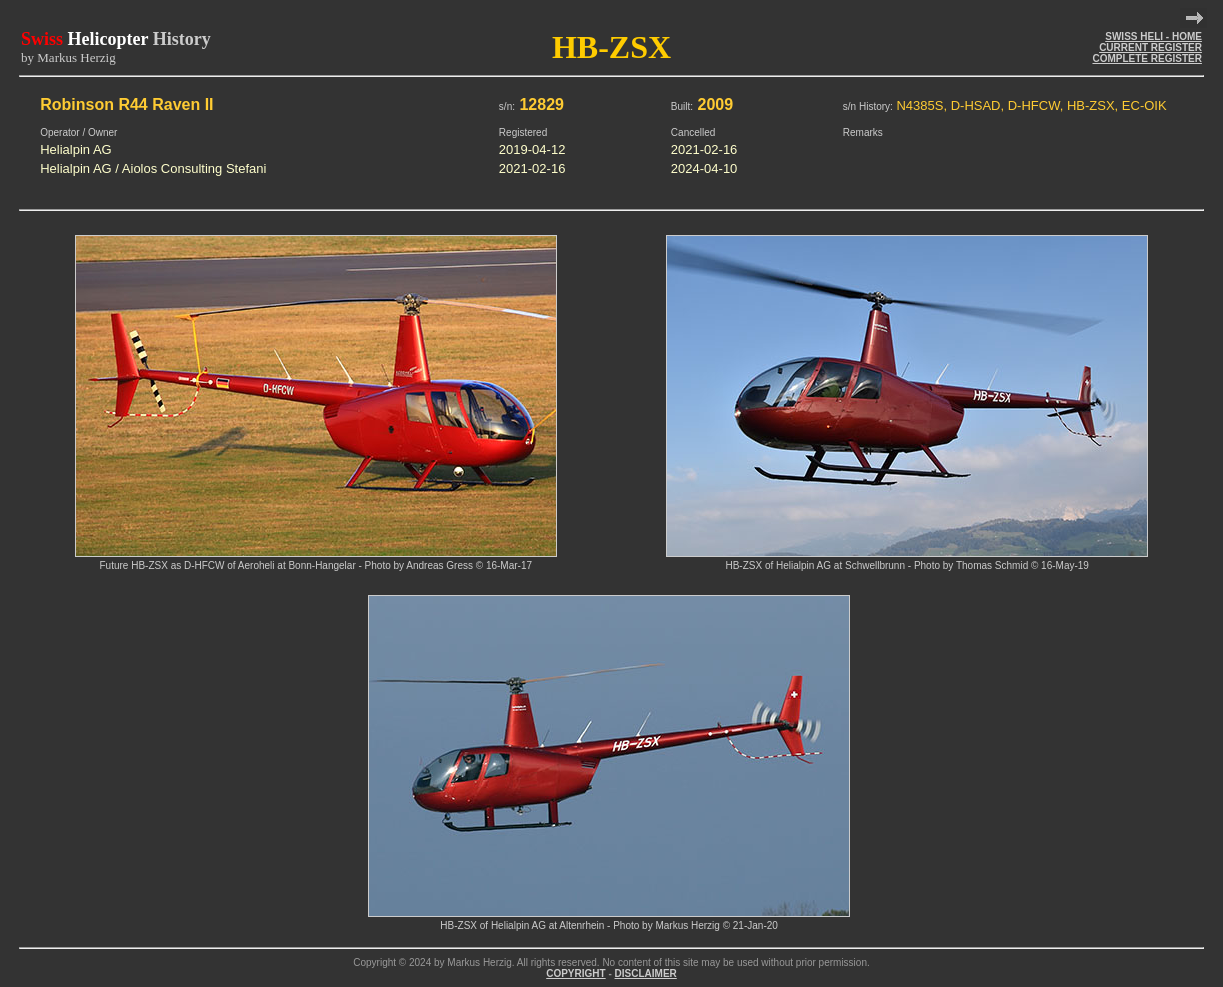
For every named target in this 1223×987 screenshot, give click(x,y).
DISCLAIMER (646, 973)
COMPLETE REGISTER (1146, 58)
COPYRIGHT (575, 973)
